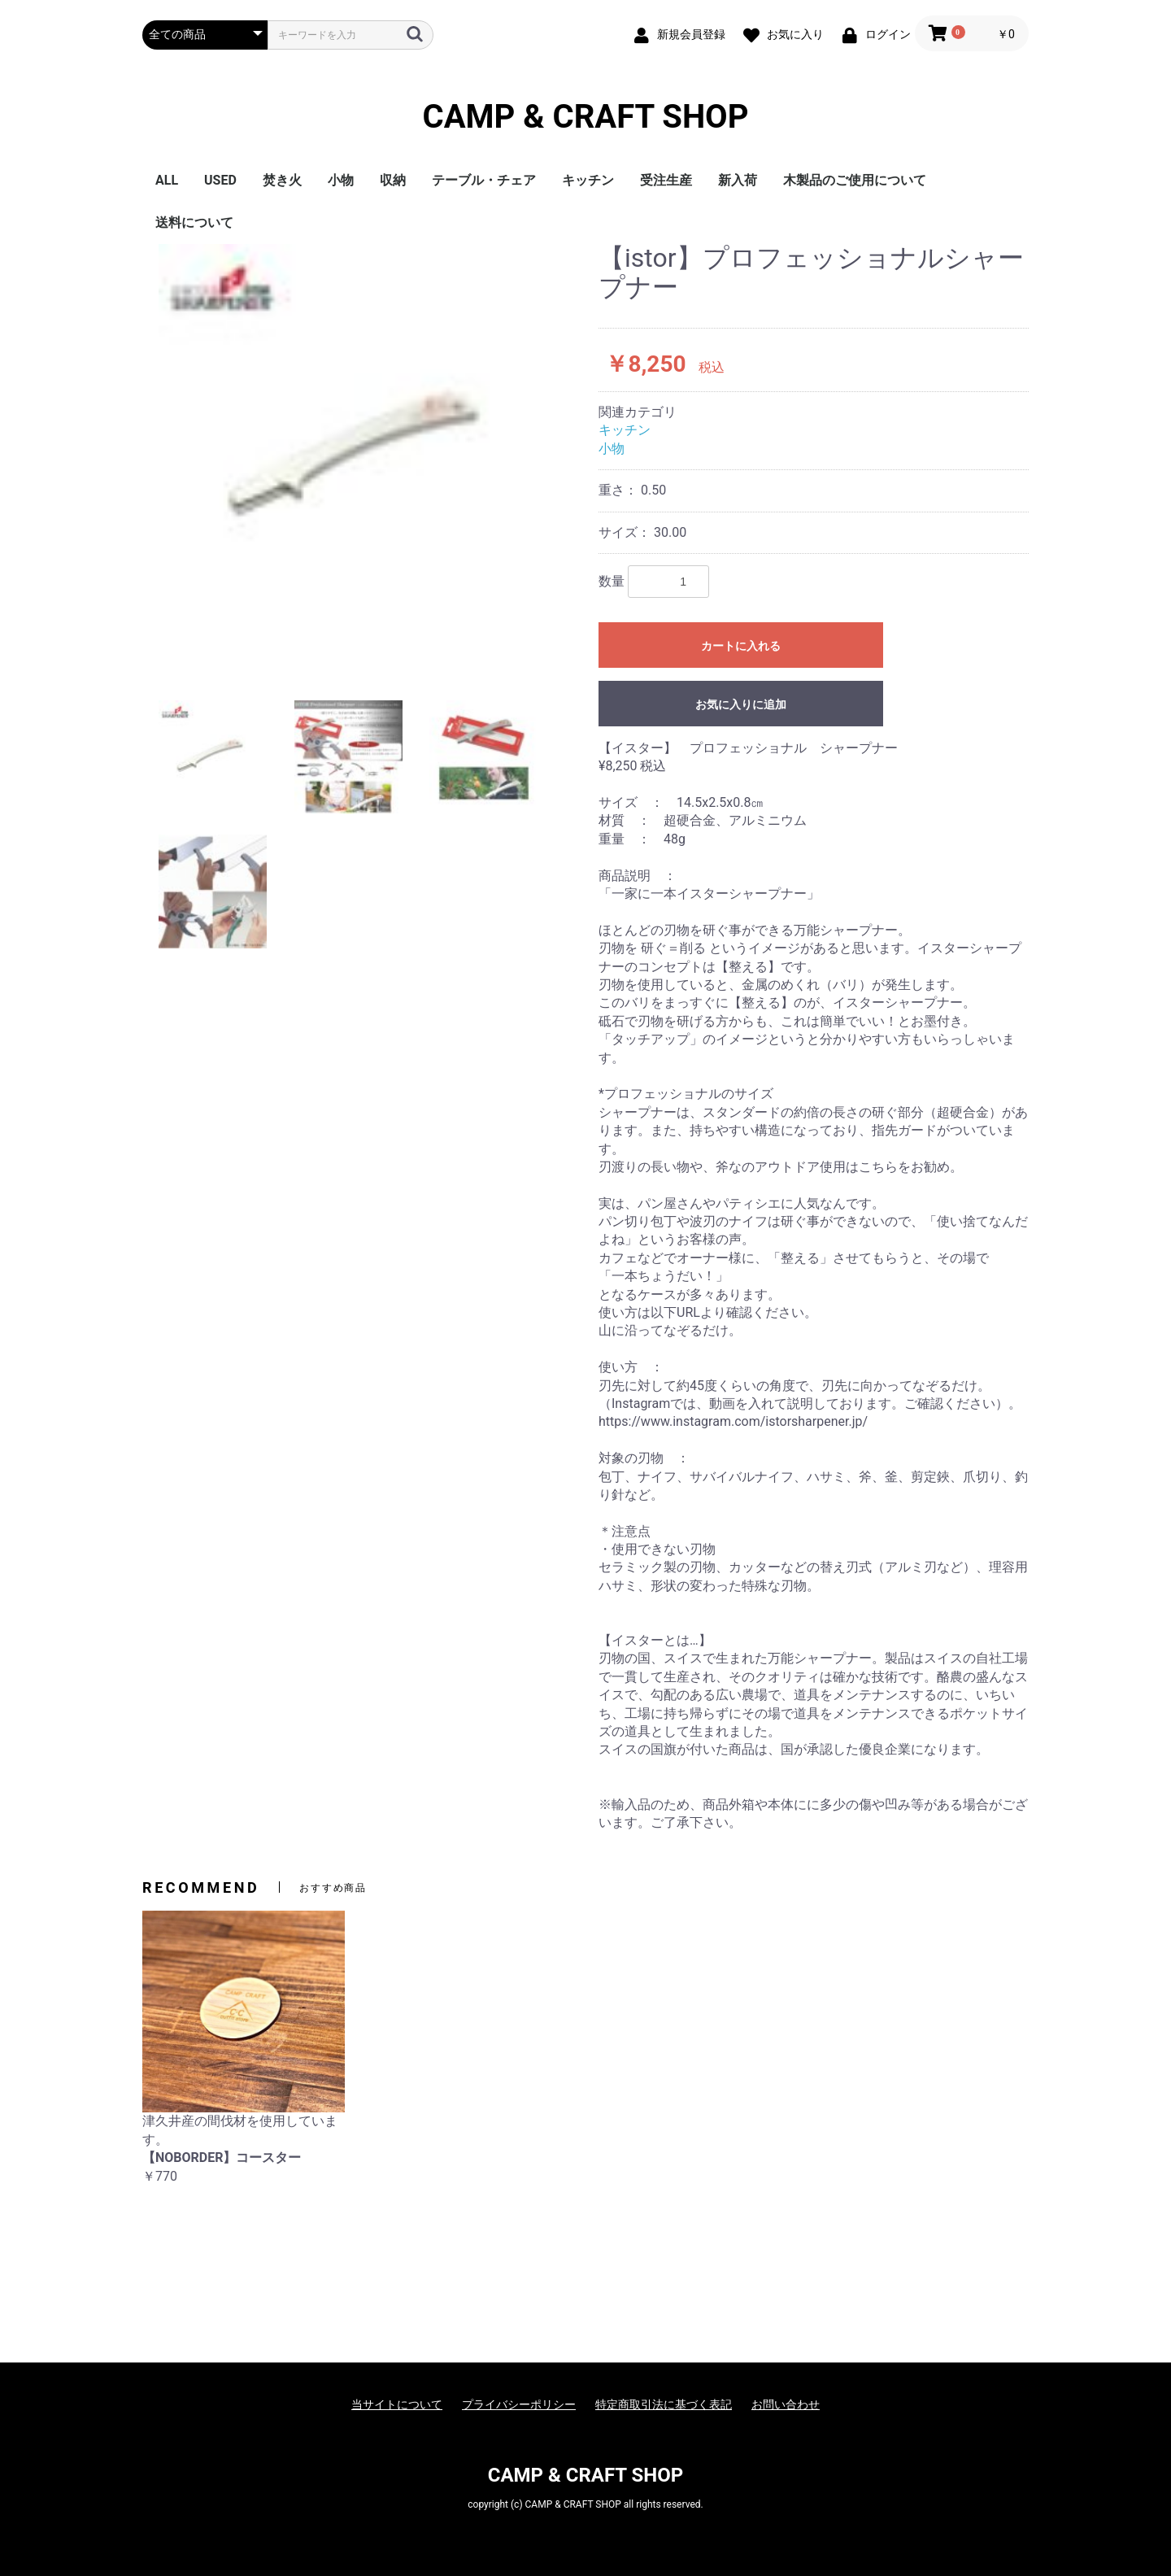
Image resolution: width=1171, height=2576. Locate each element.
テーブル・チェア (484, 180)
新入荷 (737, 180)
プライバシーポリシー (519, 2404)
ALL (166, 180)
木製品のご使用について (854, 180)
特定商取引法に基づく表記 (663, 2404)
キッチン (588, 180)
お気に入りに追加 (740, 704)
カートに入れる (741, 645)
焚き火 (282, 180)
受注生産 (666, 180)
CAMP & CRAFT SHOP (586, 117)
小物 (341, 180)
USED (220, 180)
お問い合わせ (785, 2404)
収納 (393, 180)
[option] (364, 449)
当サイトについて (396, 2404)
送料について (194, 222)
